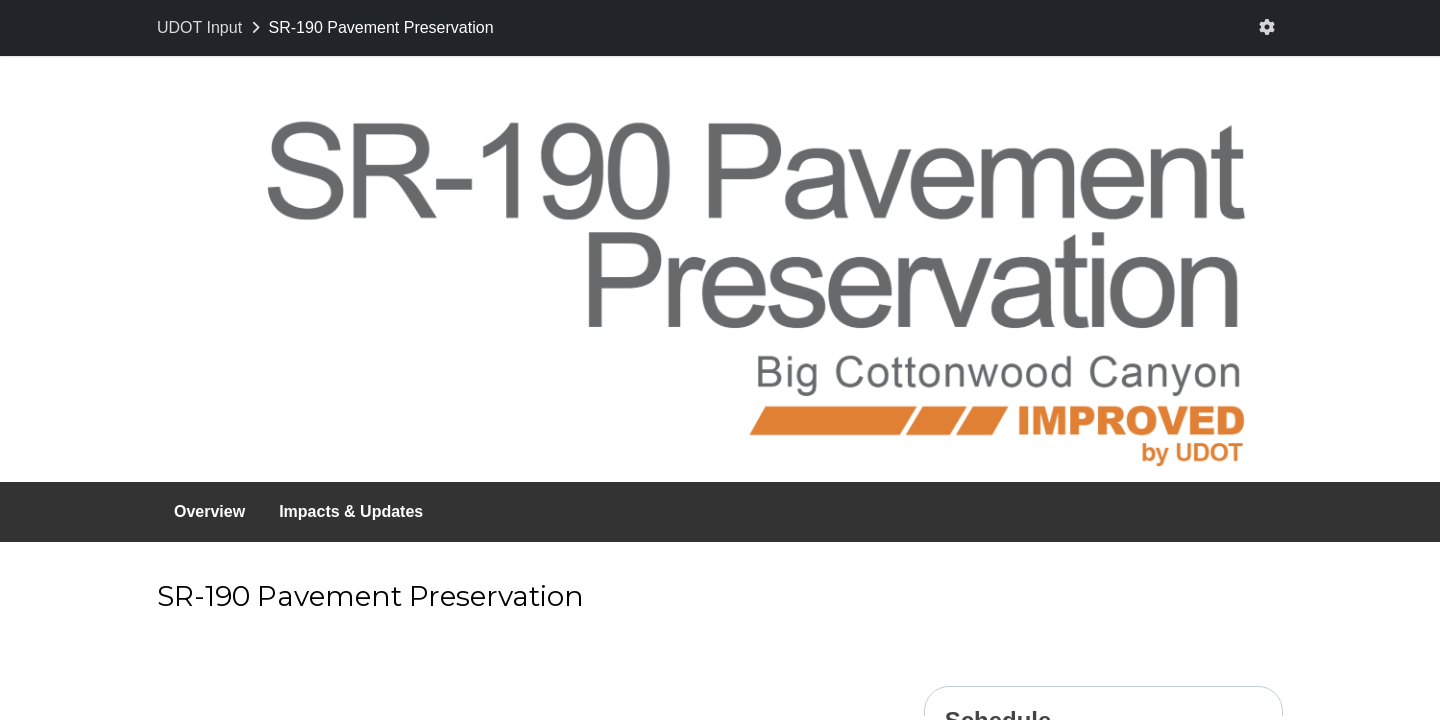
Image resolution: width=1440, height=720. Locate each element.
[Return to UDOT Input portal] (210, 28)
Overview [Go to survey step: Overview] (209, 511)
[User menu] (1267, 28)
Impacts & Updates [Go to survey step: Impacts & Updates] (351, 511)
